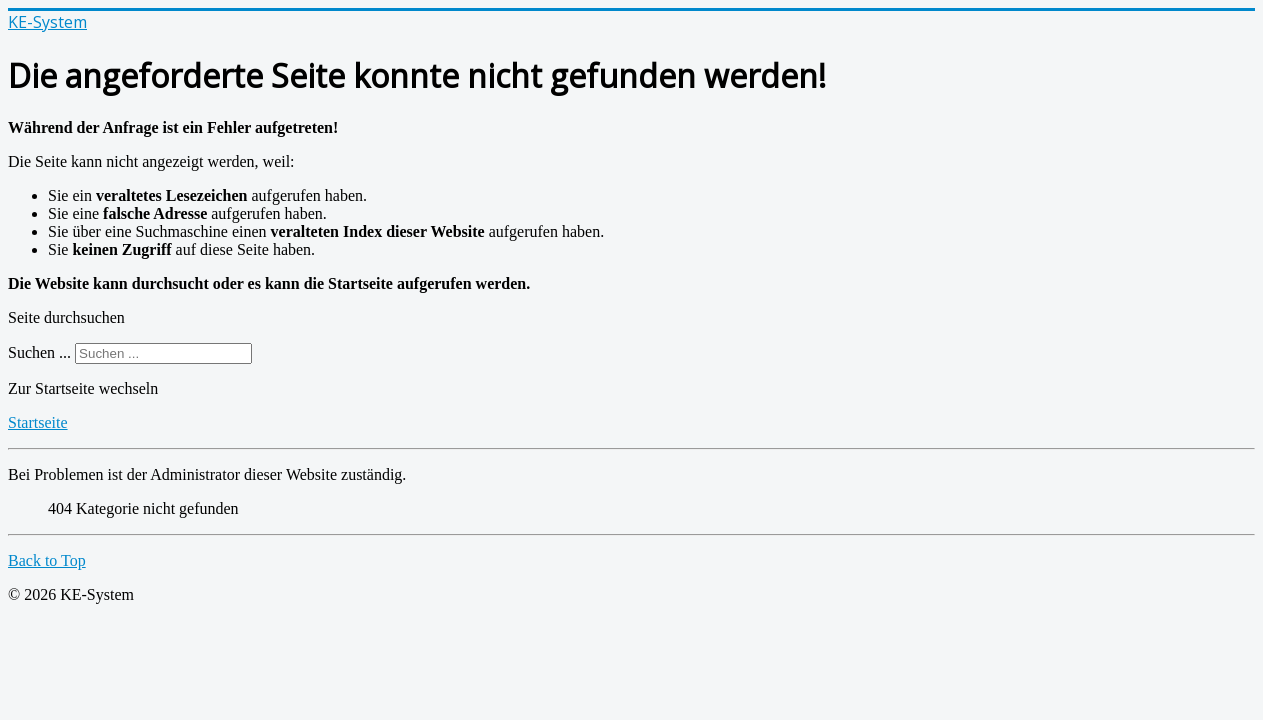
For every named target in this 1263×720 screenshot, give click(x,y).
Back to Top (47, 560)
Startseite (38, 422)
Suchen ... (39, 352)
